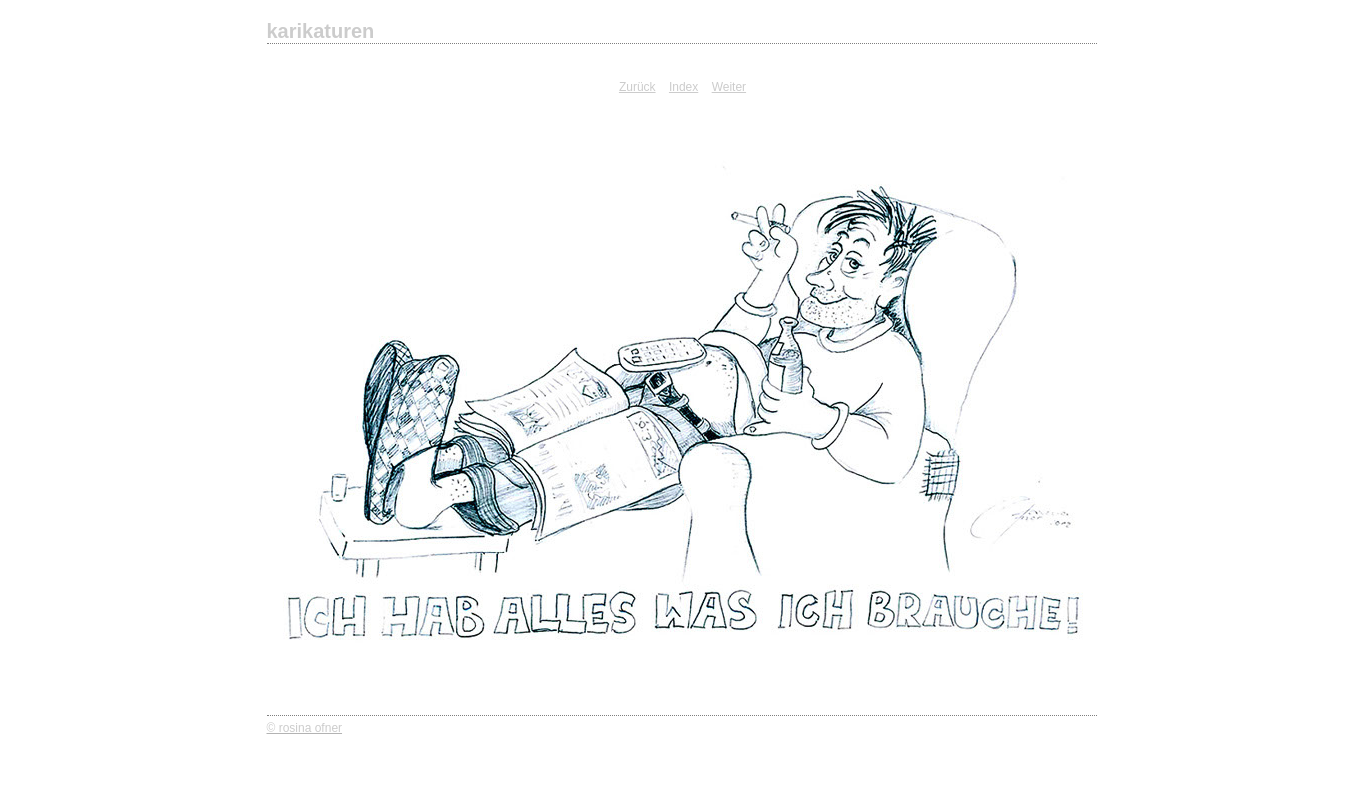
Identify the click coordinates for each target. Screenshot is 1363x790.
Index (683, 87)
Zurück (637, 87)
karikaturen (321, 31)
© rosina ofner (305, 728)
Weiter (729, 87)
